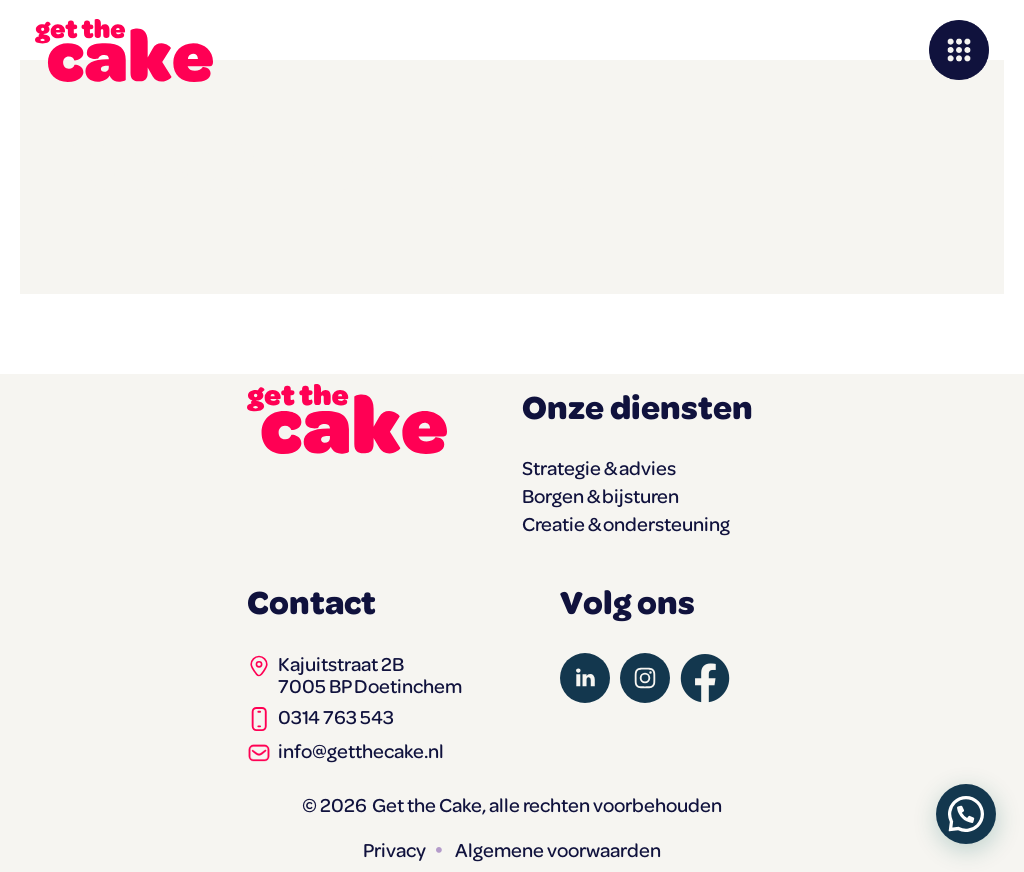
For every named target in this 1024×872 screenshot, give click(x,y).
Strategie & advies (599, 468)
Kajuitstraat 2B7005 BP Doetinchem (370, 674)
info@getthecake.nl (361, 750)
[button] (966, 814)
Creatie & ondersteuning (626, 524)
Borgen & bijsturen (600, 496)
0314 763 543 (336, 716)
